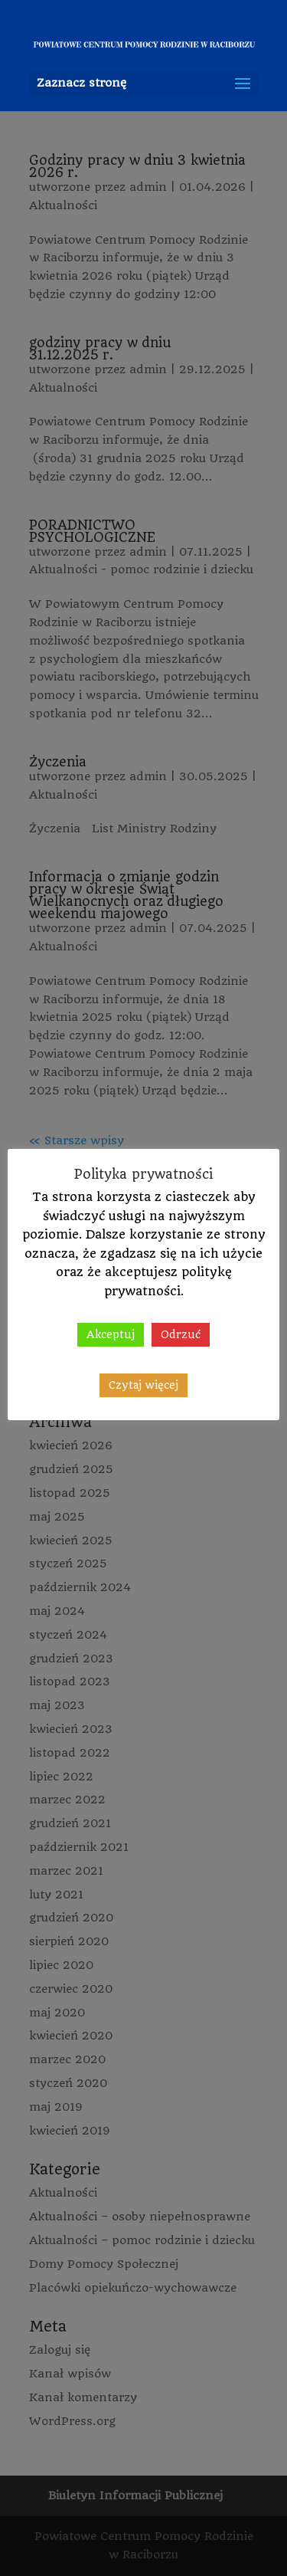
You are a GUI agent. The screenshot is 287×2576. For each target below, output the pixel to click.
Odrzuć (181, 1334)
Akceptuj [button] (110, 1334)
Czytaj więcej (143, 1385)
